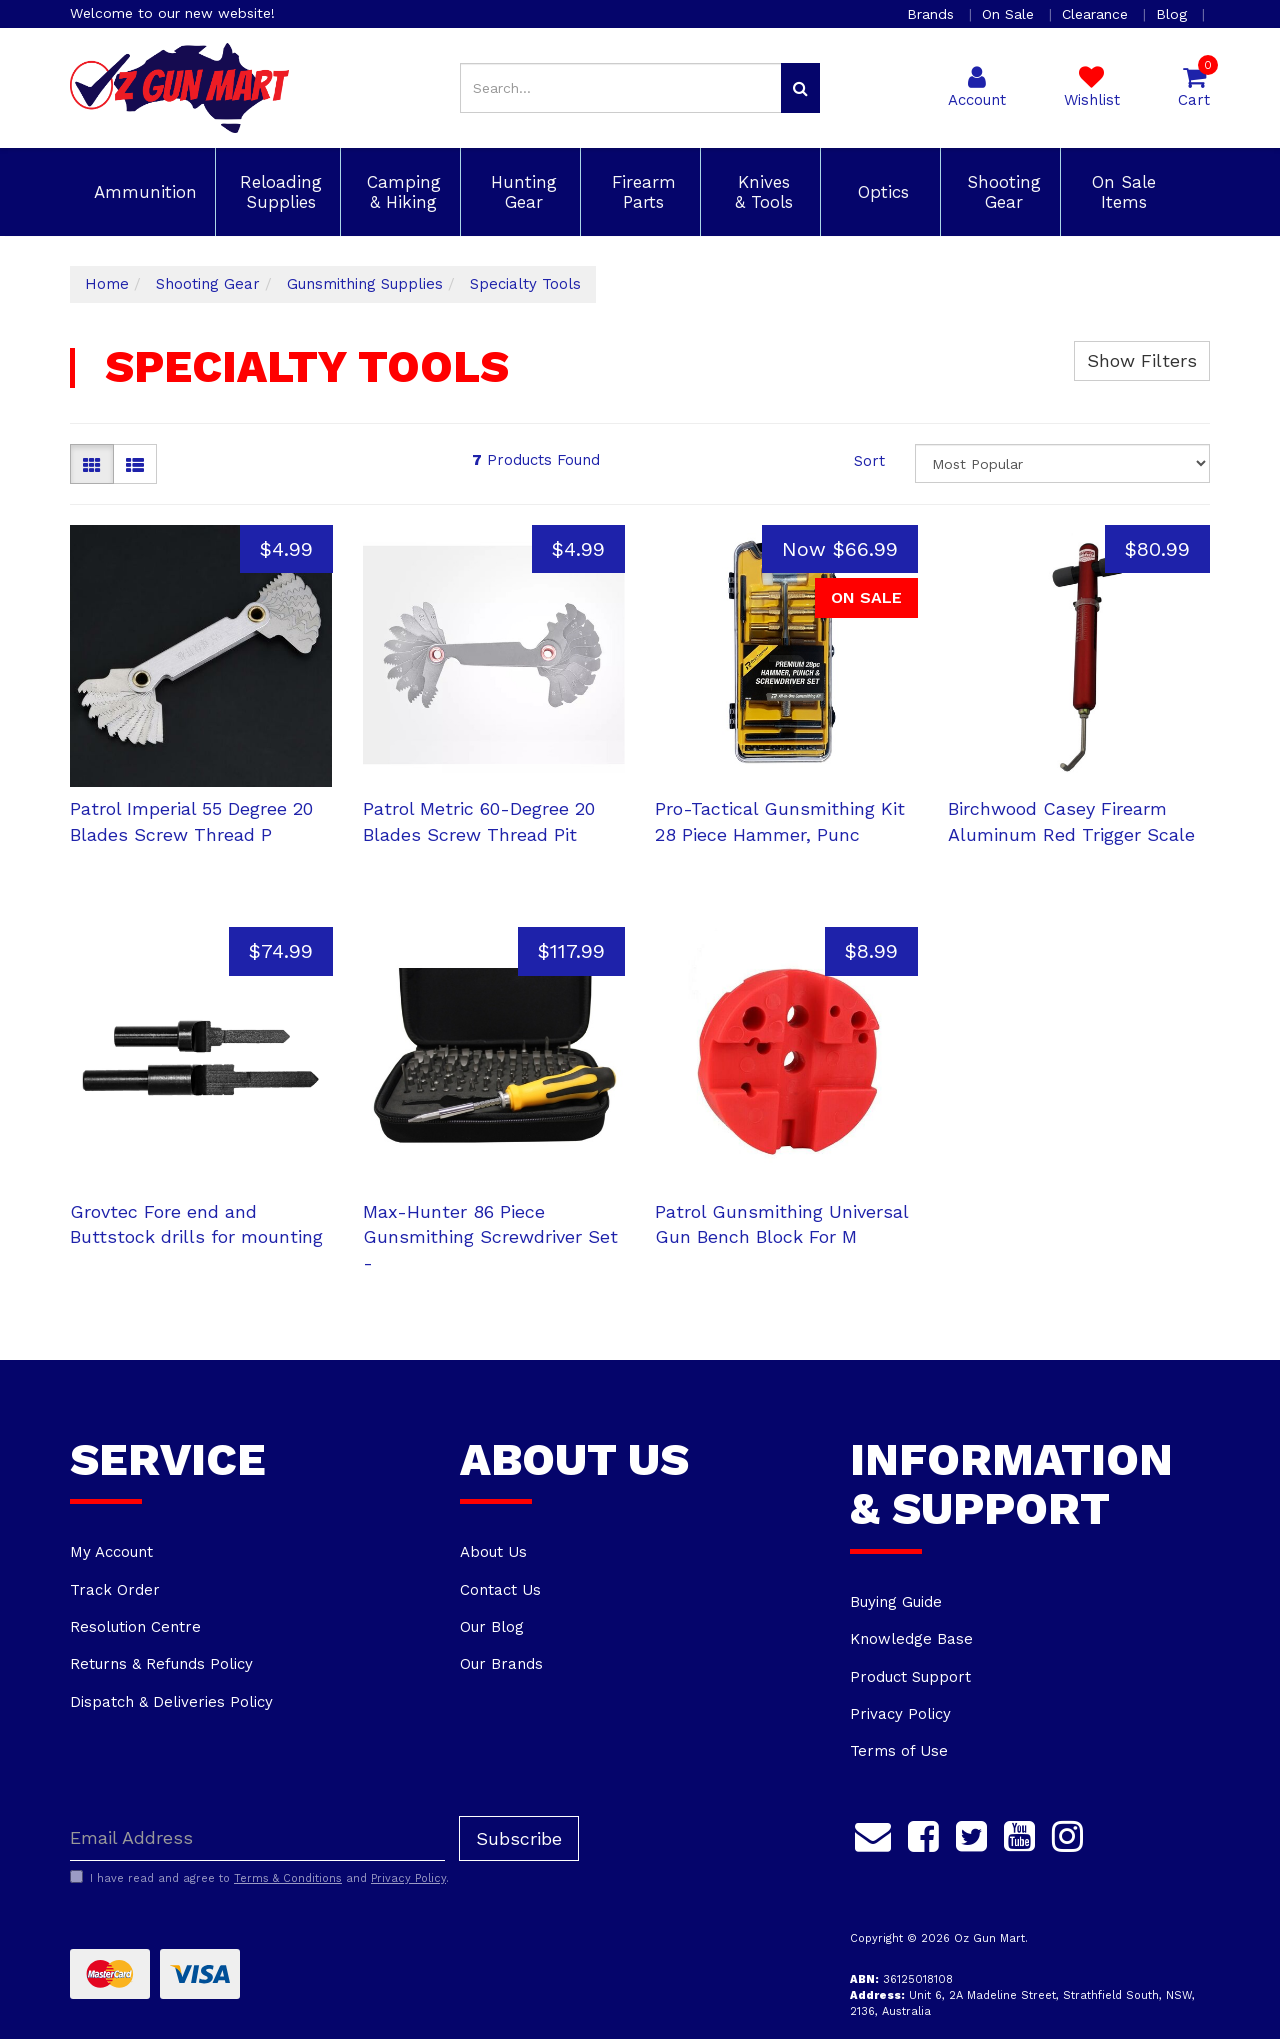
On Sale (1010, 14)
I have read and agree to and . (259, 1878)
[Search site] (800, 88)
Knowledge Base (911, 1639)
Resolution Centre (135, 1627)
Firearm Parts (641, 192)
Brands (933, 14)
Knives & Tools (761, 192)
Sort (869, 461)
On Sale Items (1121, 192)
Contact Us (500, 1590)
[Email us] (873, 1834)
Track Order (115, 1590)
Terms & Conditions (288, 1878)
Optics (880, 192)
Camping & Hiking (401, 192)
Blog (1174, 14)
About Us (493, 1552)
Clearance (1097, 14)
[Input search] (621, 88)
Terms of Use (899, 1751)
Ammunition (142, 192)
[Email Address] (257, 1838)
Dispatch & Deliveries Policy (171, 1702)
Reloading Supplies (278, 192)
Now (840, 549)
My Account (111, 1552)
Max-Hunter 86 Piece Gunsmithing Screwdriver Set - (490, 1237)
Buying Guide (896, 1602)
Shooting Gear (1001, 192)
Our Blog (492, 1627)
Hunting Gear (521, 192)
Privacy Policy (900, 1714)
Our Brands (501, 1664)
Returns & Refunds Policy (161, 1664)
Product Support (910, 1677)
